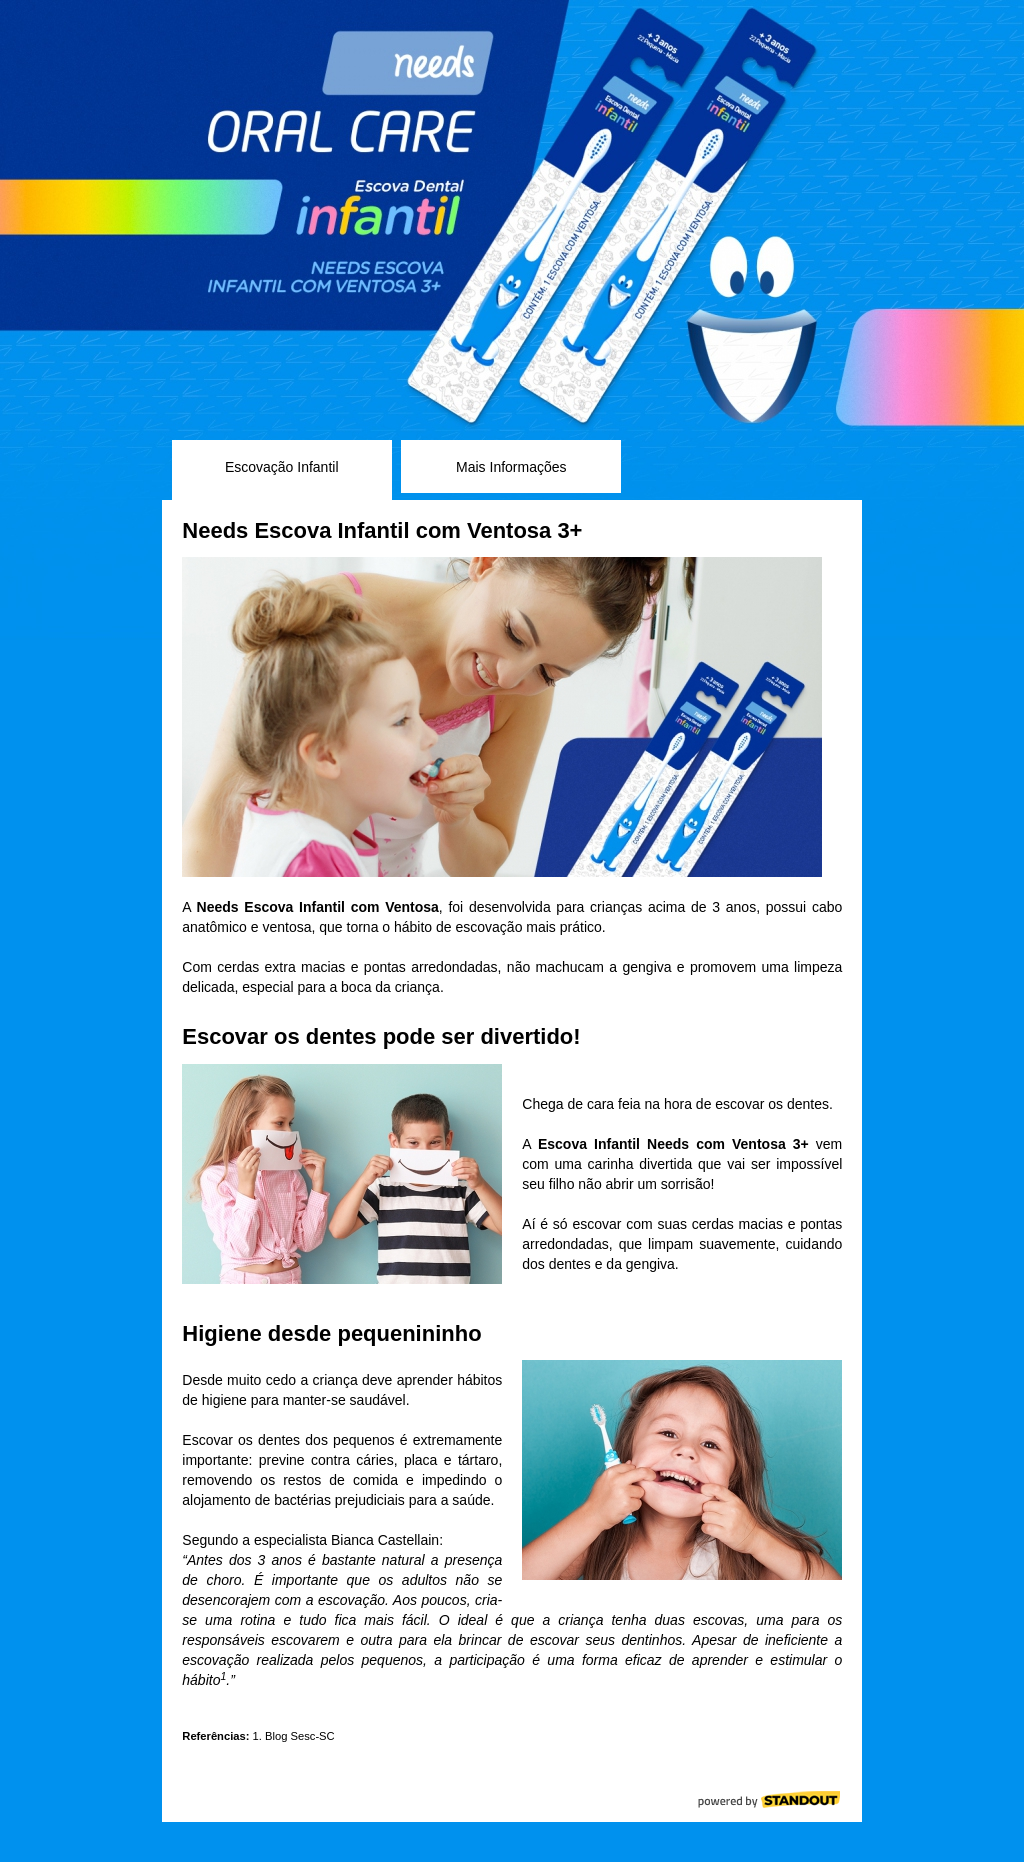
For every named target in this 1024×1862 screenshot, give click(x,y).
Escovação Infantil (282, 467)
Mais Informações (511, 467)
